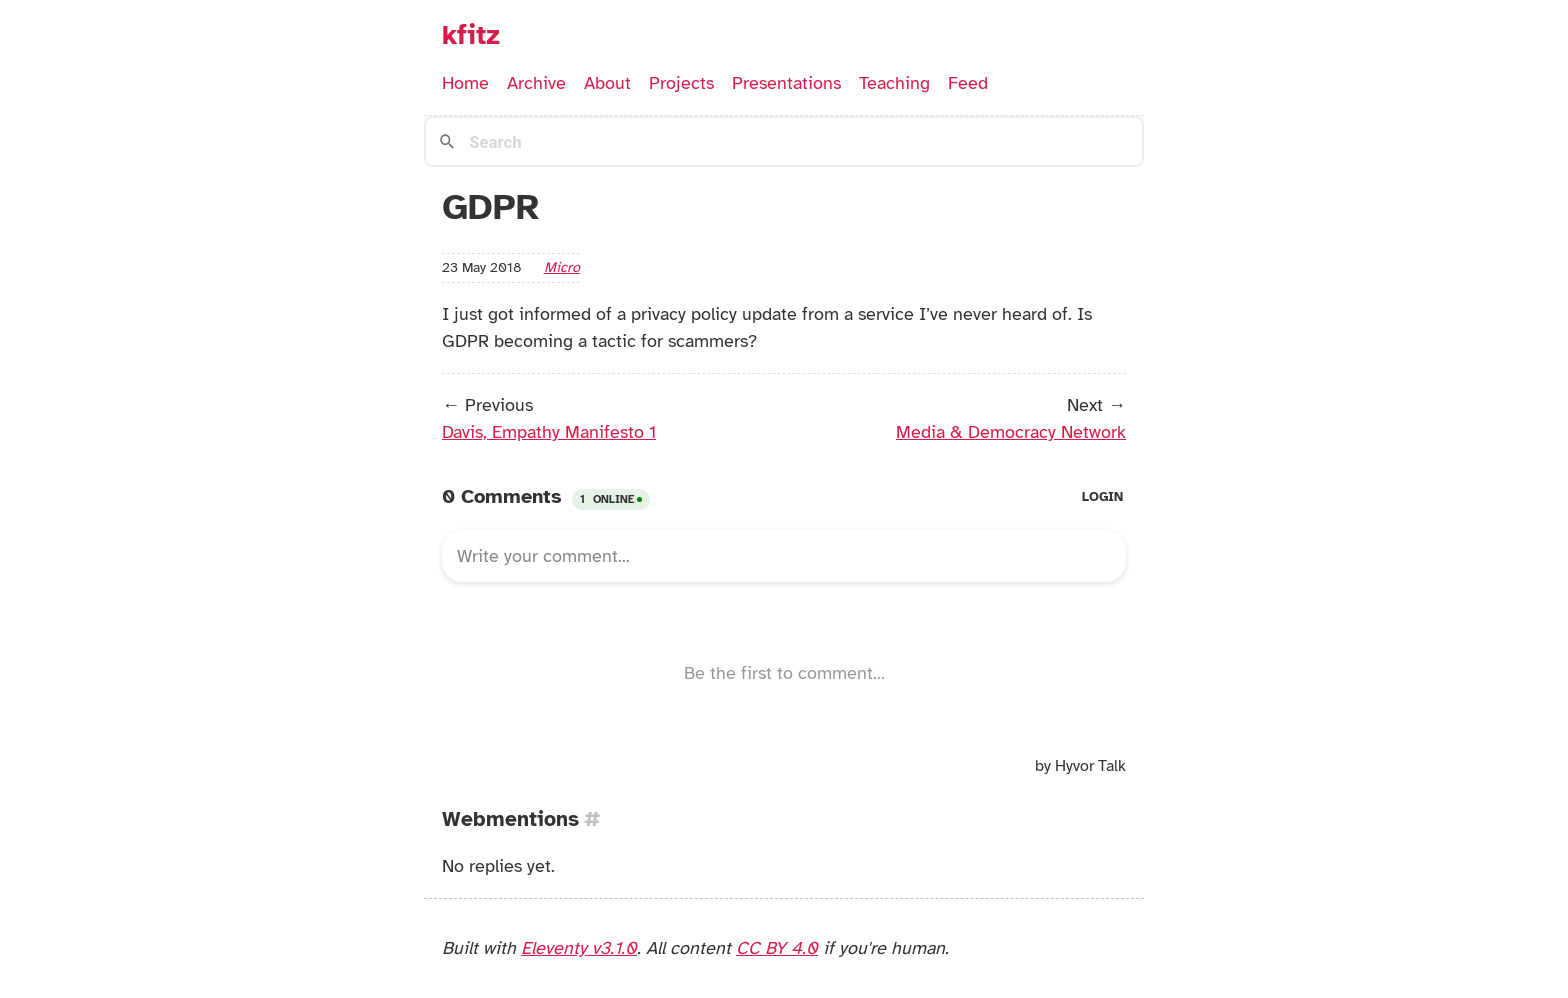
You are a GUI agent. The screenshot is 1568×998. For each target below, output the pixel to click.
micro (562, 267)
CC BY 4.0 (777, 948)
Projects (681, 83)
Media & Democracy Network (1011, 432)
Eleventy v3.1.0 (579, 948)
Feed (968, 83)
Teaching (894, 83)
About (607, 83)
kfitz (471, 35)
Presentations (786, 83)
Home (465, 83)
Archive (536, 83)
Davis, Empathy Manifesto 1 (549, 432)
